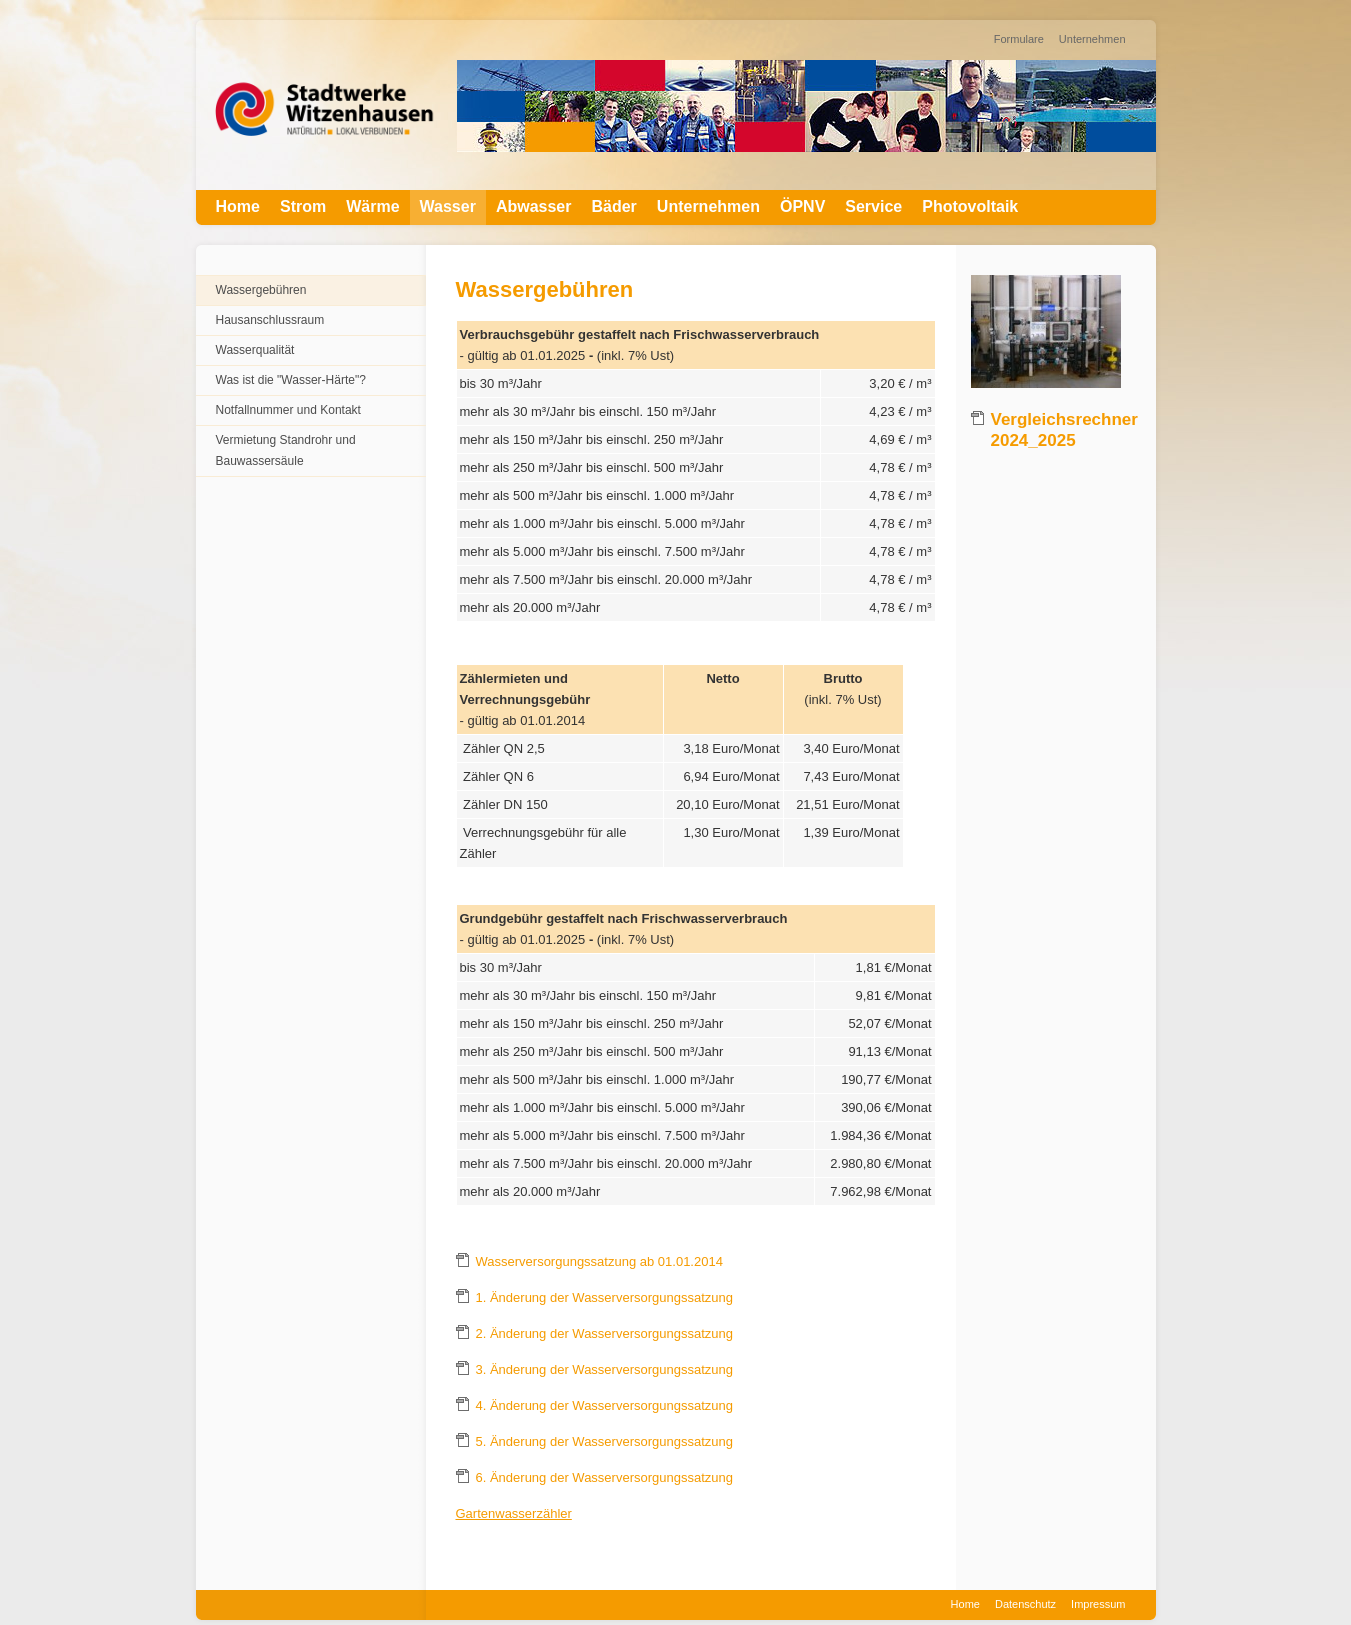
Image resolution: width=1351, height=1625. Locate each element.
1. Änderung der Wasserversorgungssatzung (605, 1297)
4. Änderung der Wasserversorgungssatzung (605, 1405)
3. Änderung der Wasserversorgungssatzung (605, 1369)
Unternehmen (1092, 39)
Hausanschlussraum (270, 320)
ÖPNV (802, 206)
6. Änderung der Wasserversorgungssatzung (605, 1477)
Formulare (1019, 39)
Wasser (448, 206)
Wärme (372, 206)
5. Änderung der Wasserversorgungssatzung (605, 1441)
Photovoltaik (970, 206)
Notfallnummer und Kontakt (288, 410)
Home (238, 206)
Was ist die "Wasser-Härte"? (291, 380)
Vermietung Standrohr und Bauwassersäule (286, 450)
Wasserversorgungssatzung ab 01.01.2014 (599, 1261)
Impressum (1098, 1604)
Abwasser (534, 206)
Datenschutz (1025, 1604)
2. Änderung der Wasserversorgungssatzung (605, 1333)
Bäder (613, 206)
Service (873, 206)
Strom (303, 206)
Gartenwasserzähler (514, 1513)
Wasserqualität (255, 350)
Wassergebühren (261, 290)
